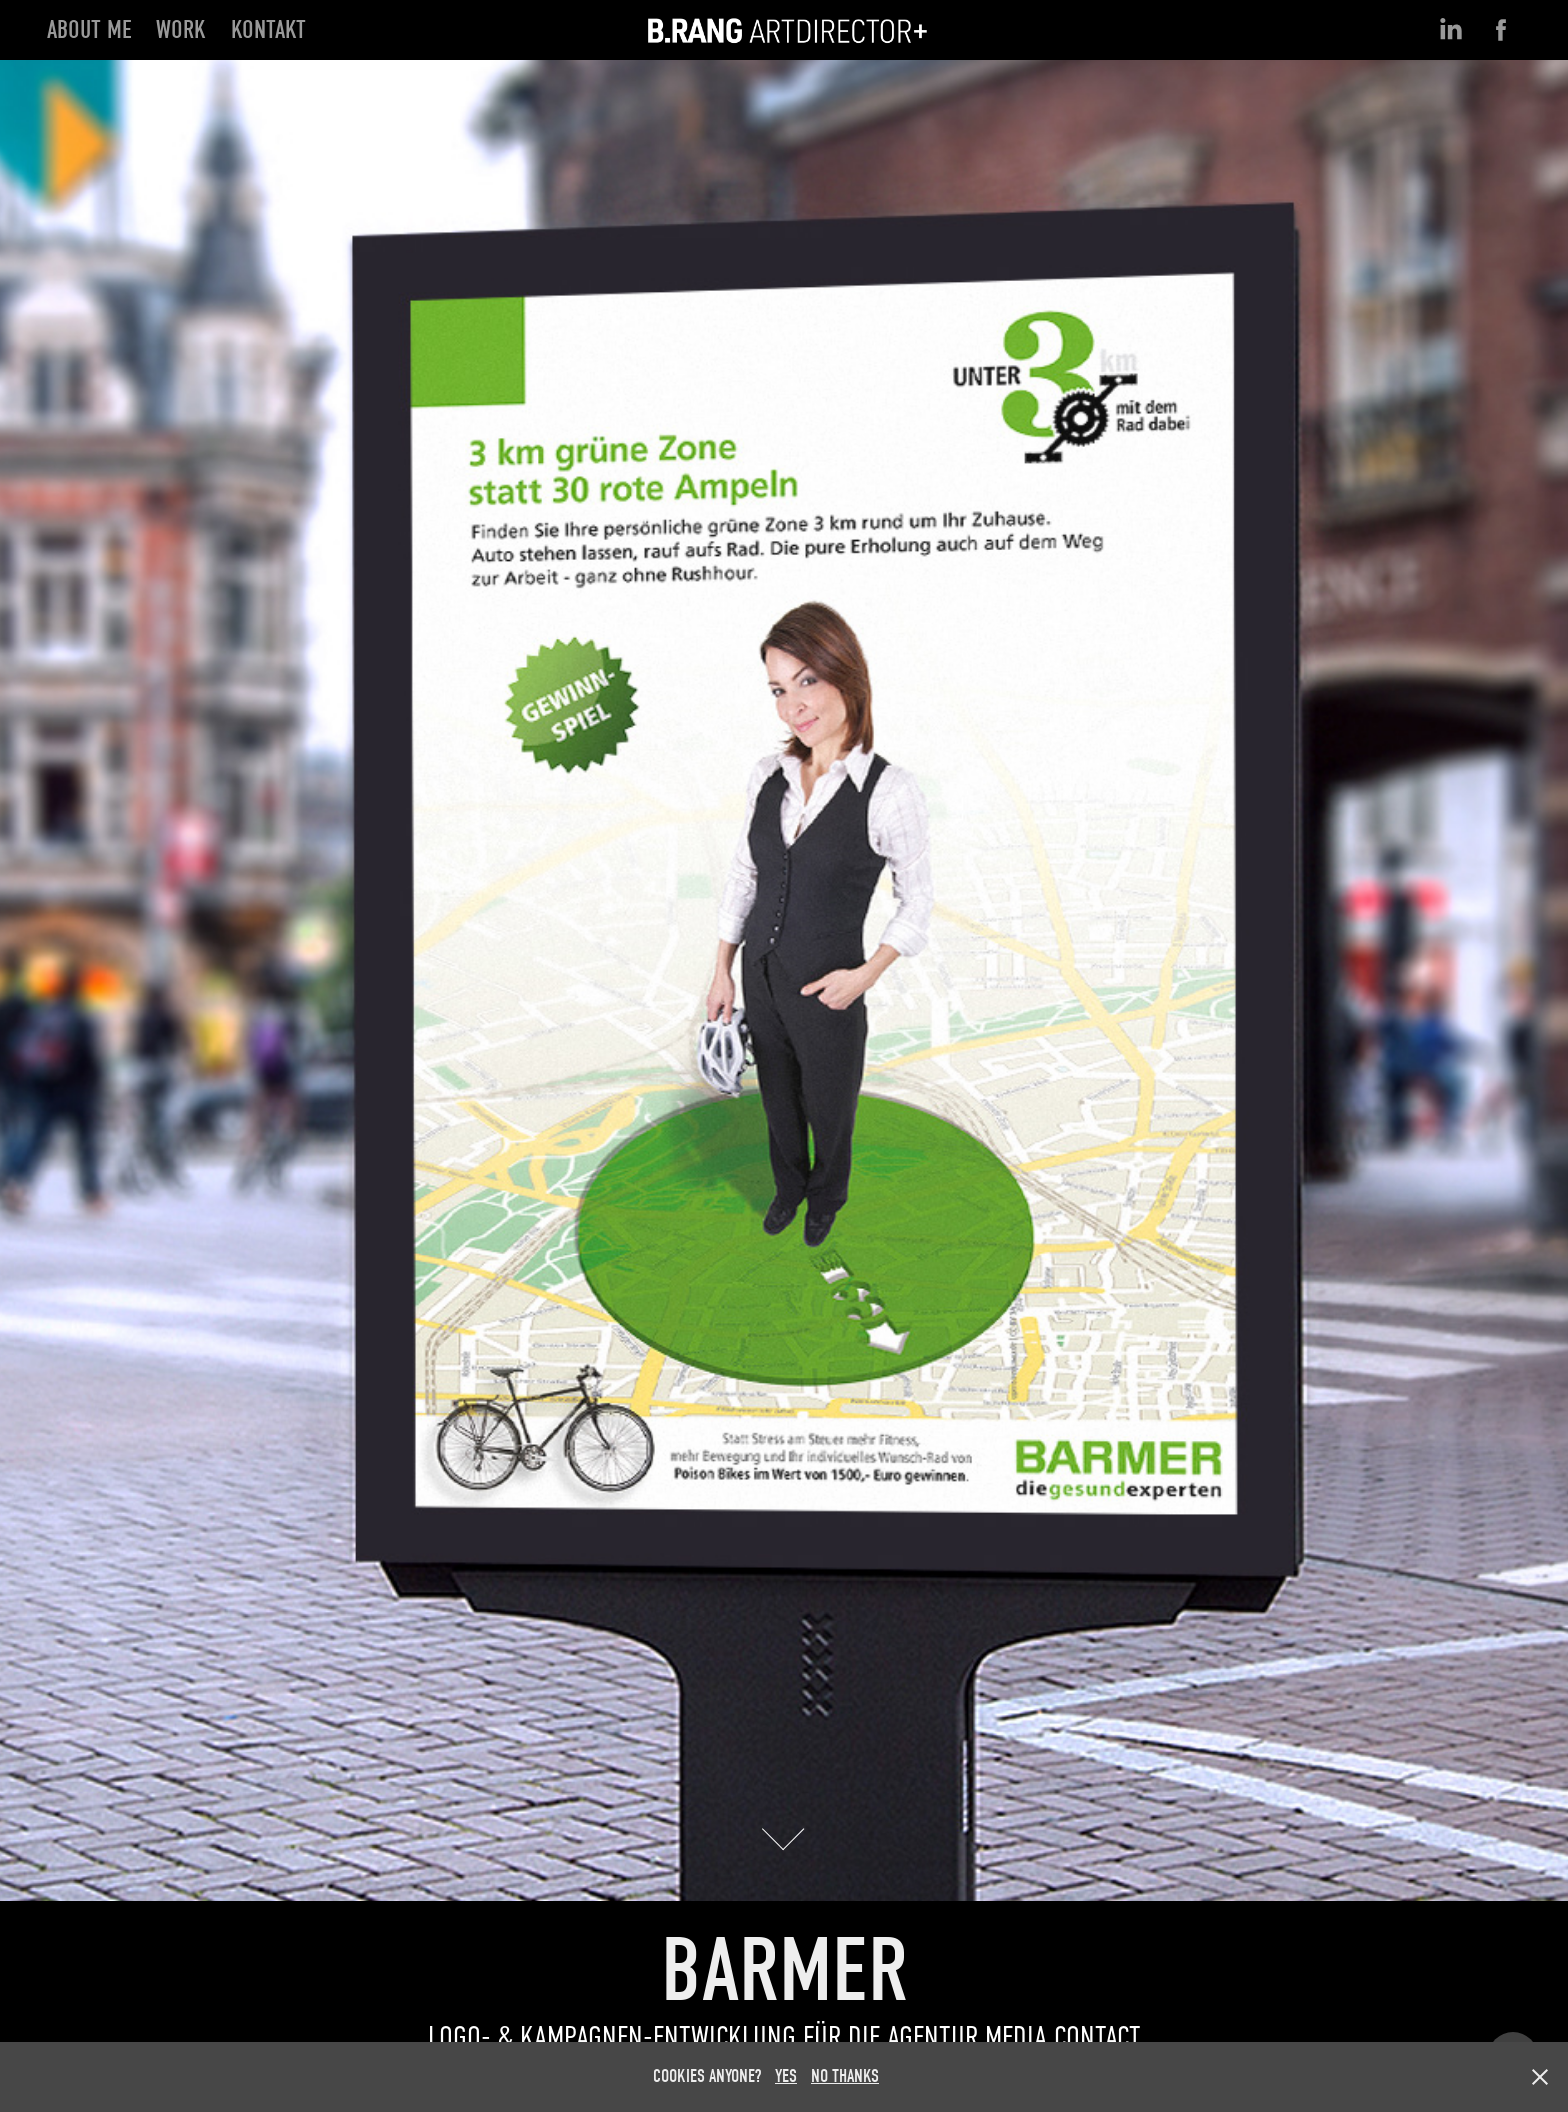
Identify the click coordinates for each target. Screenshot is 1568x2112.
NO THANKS (845, 2076)
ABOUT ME (89, 29)
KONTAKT (268, 29)
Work (181, 29)
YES (786, 2076)
